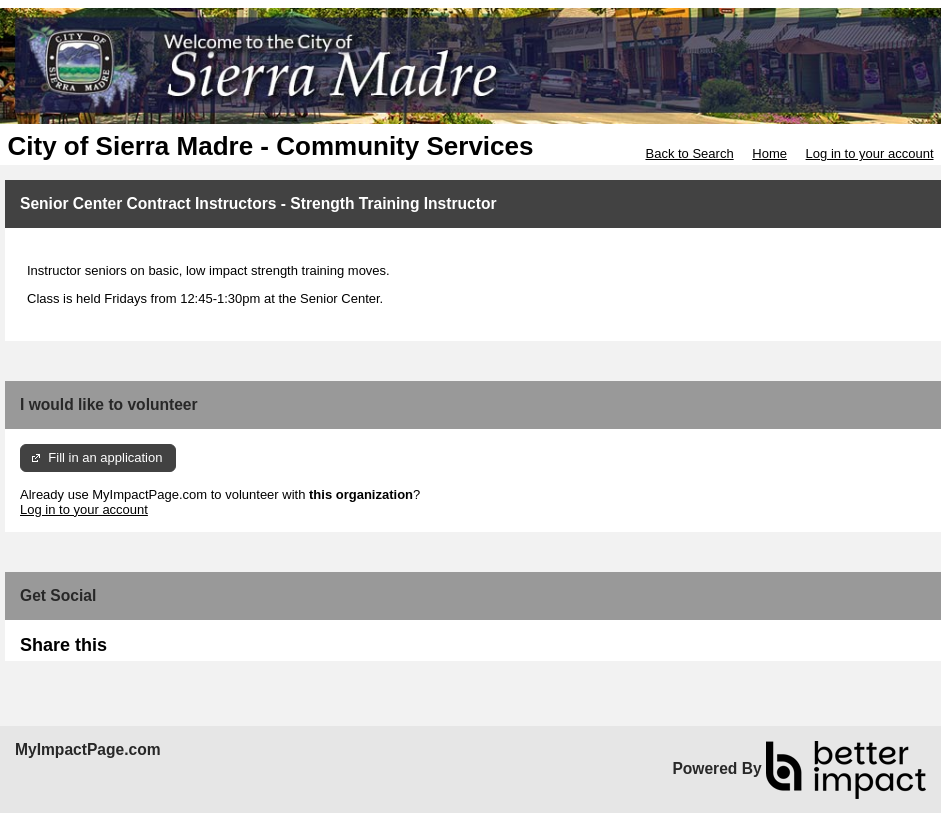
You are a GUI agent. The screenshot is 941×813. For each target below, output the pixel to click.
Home (769, 153)
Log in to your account (870, 153)
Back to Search (689, 153)
